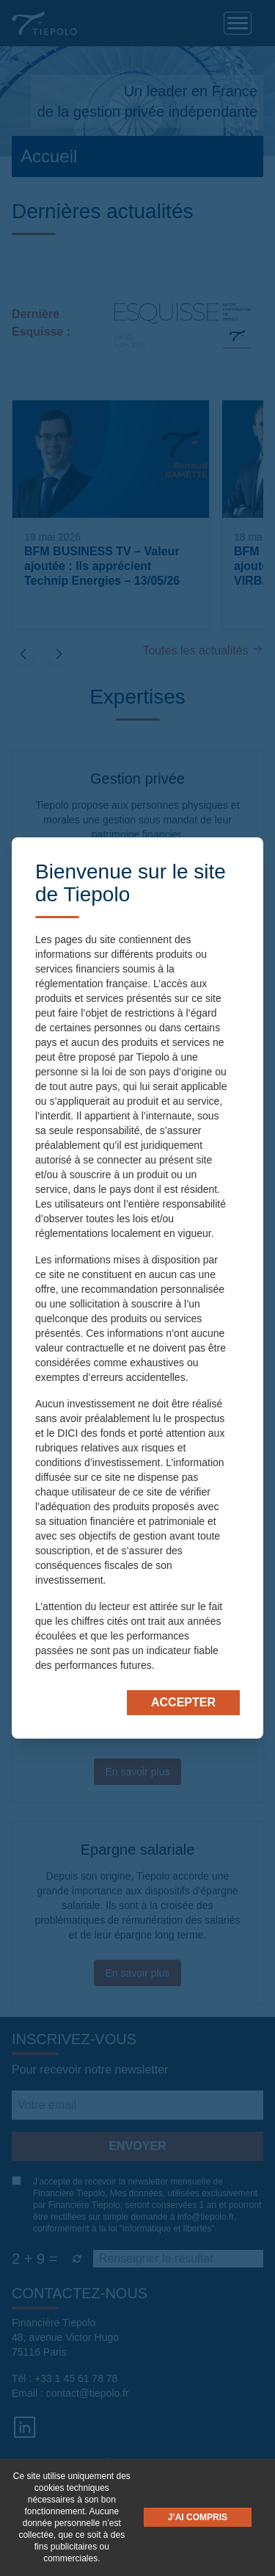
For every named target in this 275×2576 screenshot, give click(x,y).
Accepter (183, 1702)
